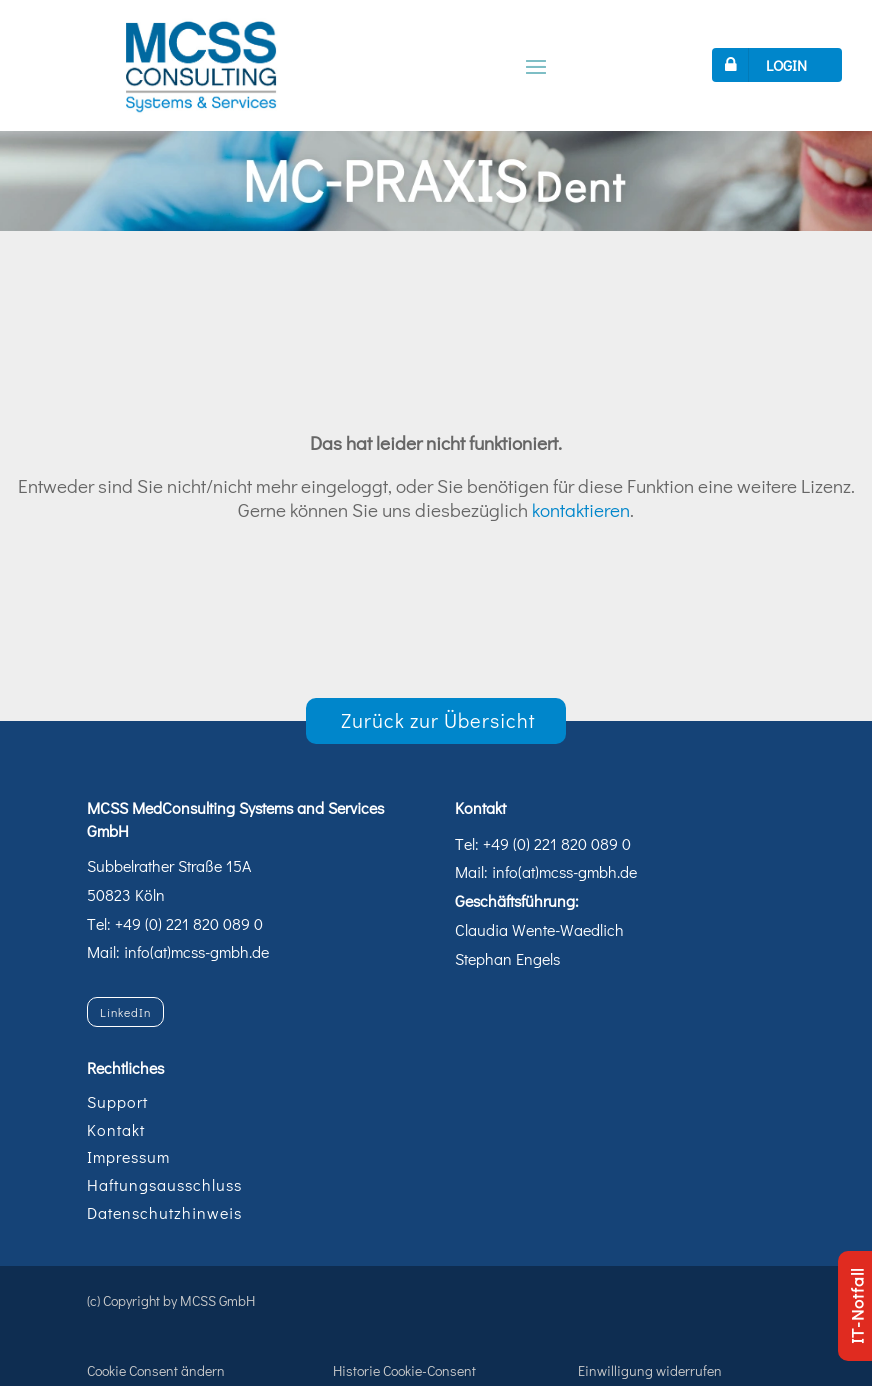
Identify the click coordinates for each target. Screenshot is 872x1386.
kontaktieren (581, 509)
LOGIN (762, 65)
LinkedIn (125, 1012)
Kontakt (116, 1129)
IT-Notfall (856, 1306)
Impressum (128, 1156)
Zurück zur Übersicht (438, 720)
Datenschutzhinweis (164, 1212)
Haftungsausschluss (164, 1184)
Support (117, 1101)
